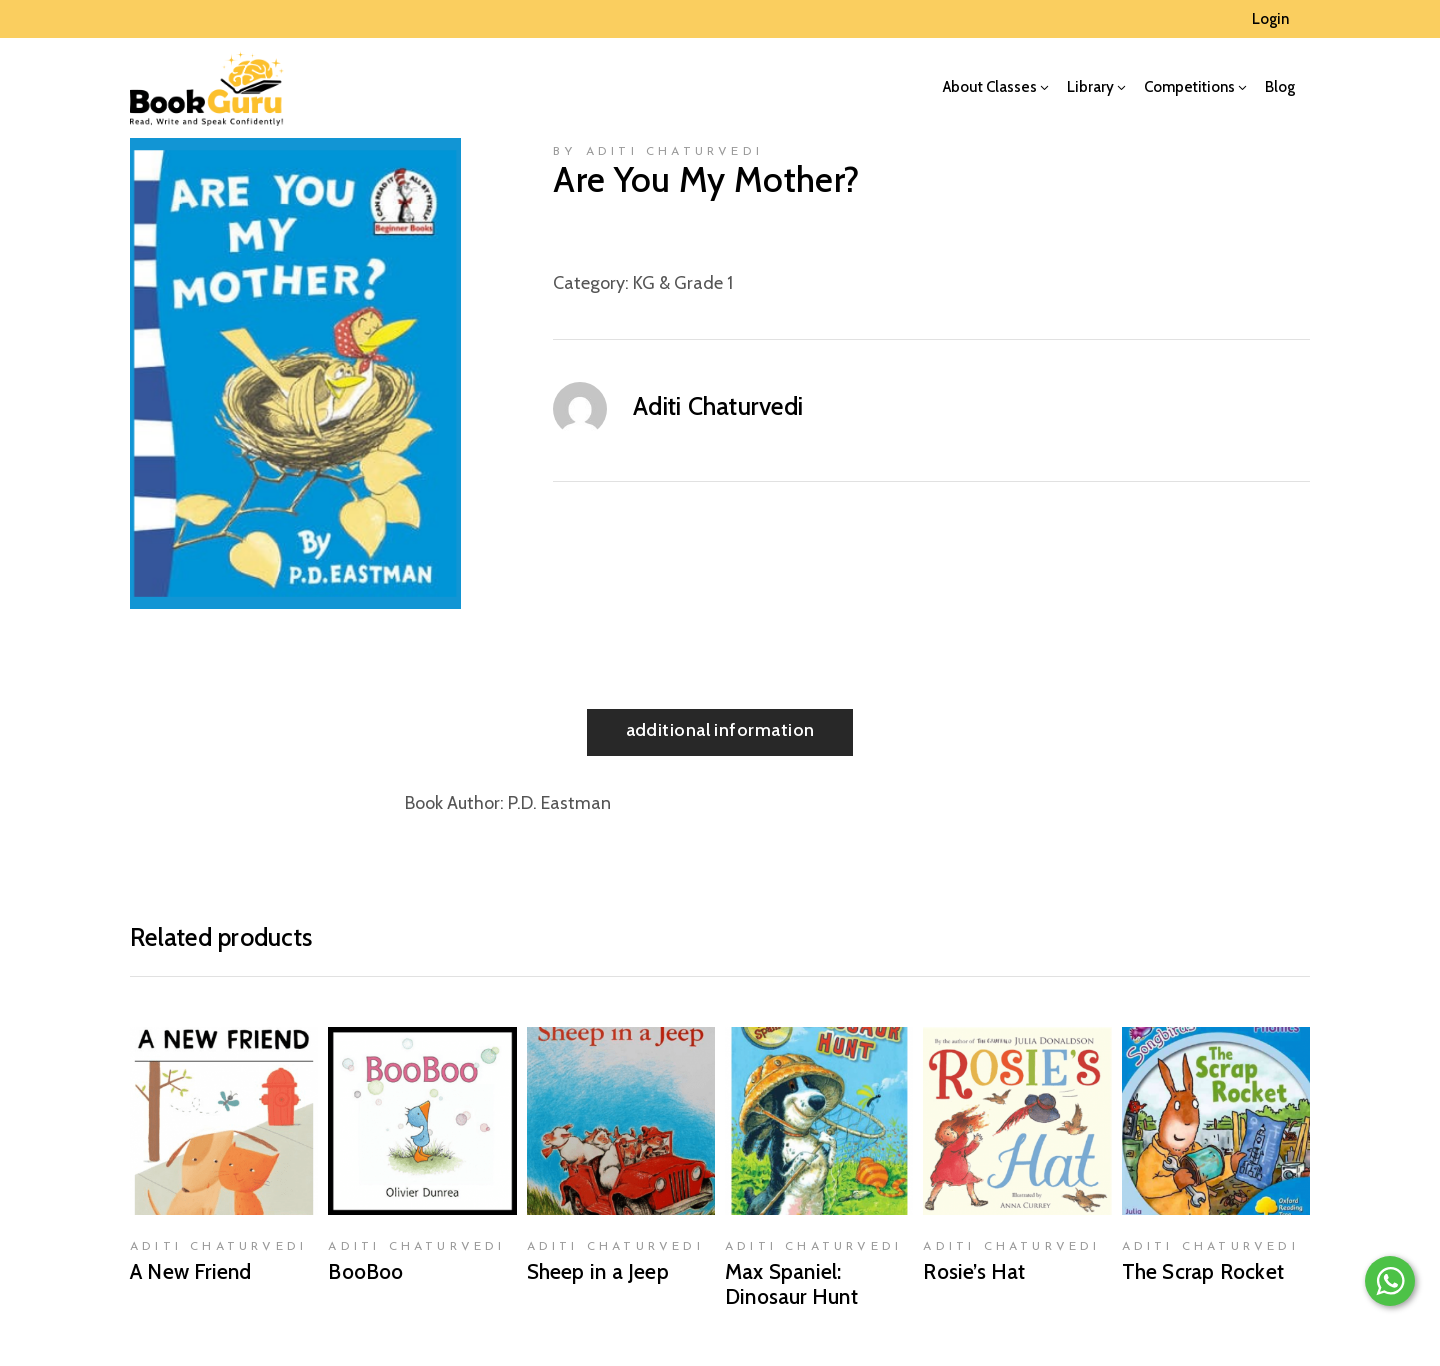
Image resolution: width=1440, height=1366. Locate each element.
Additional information (720, 730)
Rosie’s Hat (974, 1271)
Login (1270, 19)
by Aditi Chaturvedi (658, 152)
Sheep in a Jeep (598, 1271)
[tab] (720, 732)
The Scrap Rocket (1203, 1271)
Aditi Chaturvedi (718, 406)
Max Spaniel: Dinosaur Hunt (791, 1284)
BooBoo (365, 1271)
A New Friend (191, 1271)
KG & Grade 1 (683, 283)
